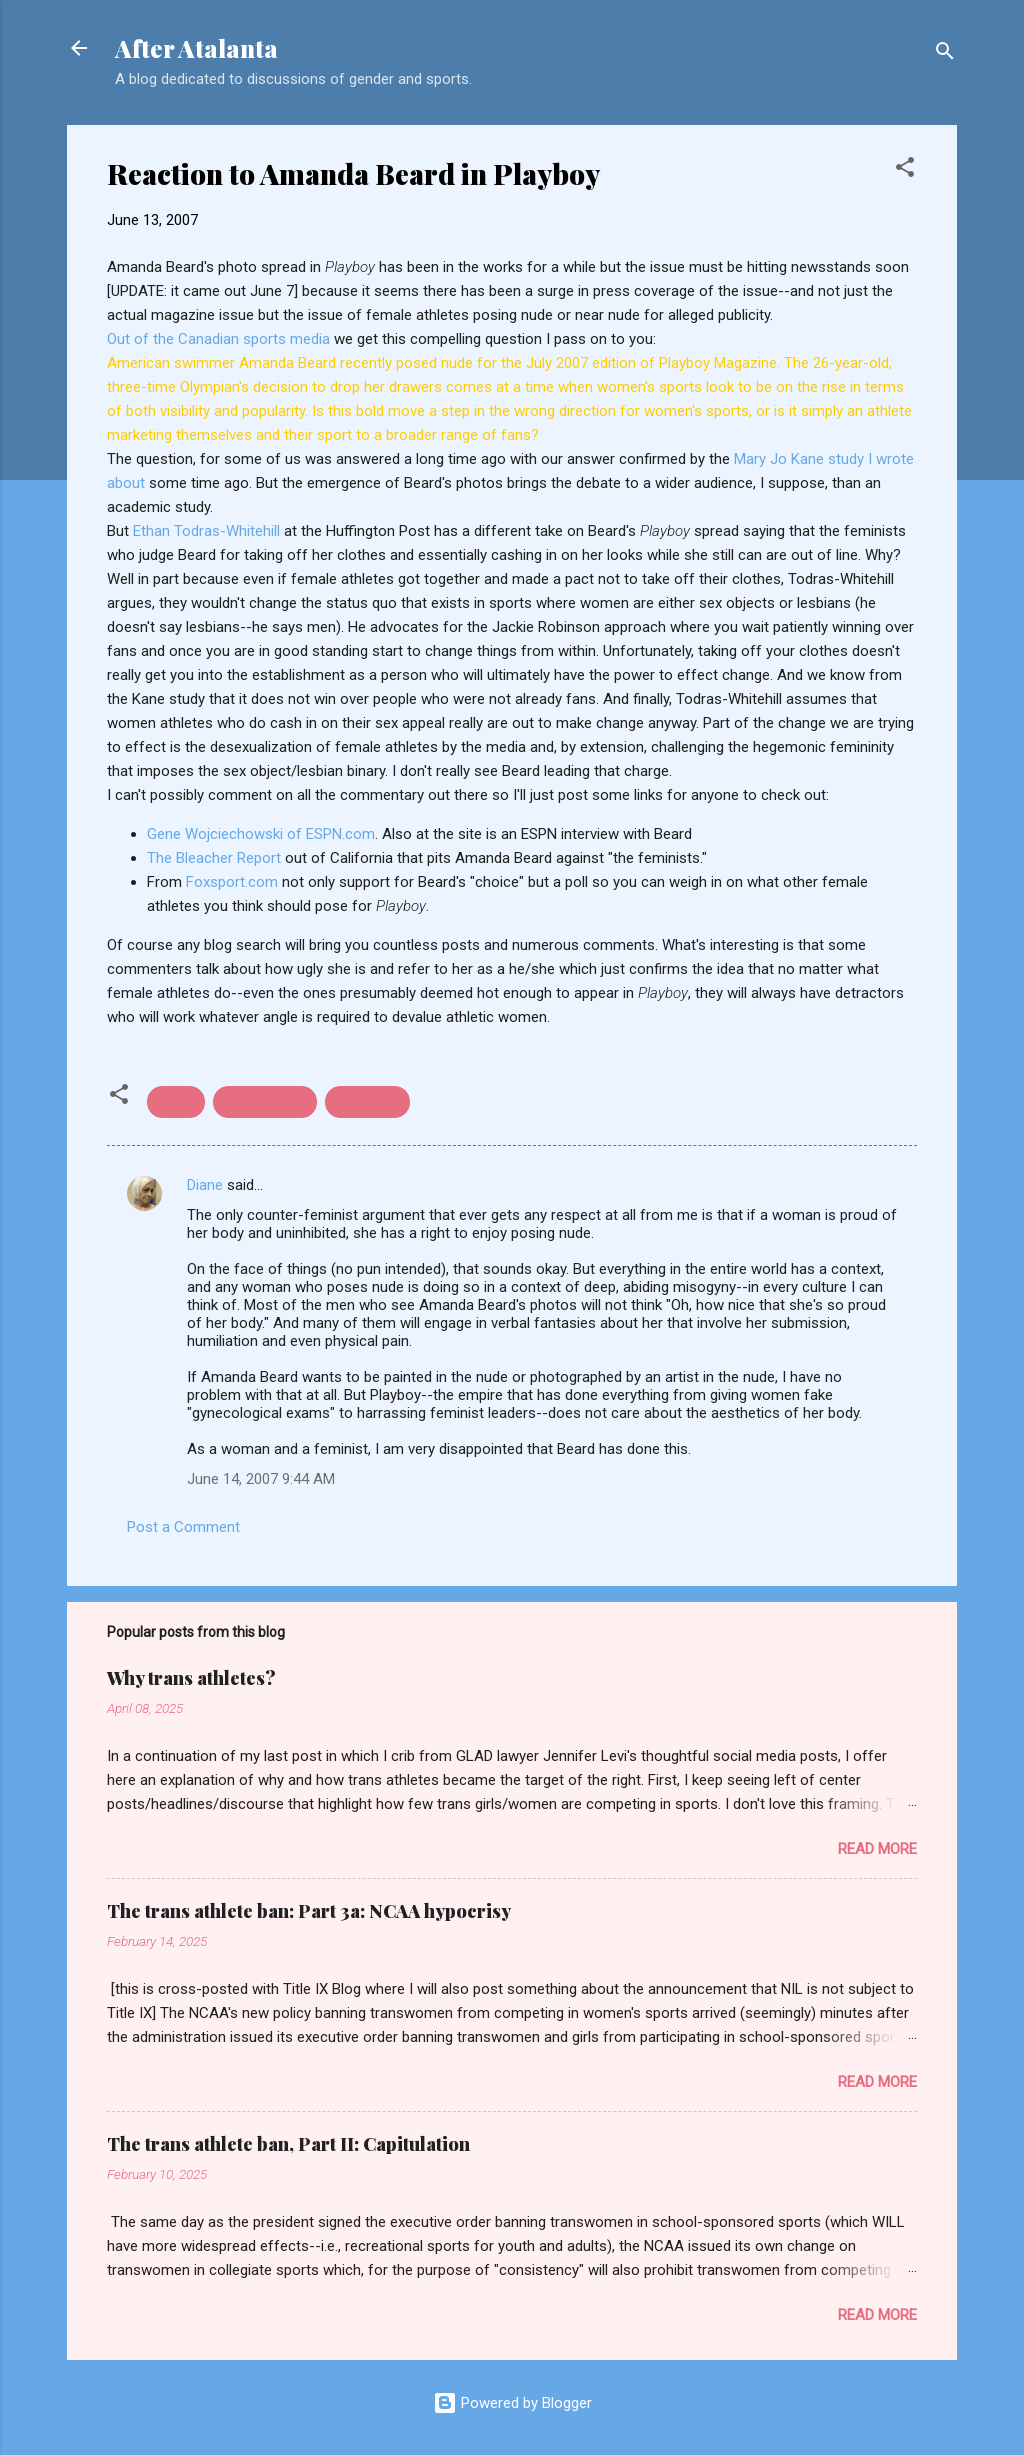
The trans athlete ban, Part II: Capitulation (288, 2144)
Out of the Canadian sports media (220, 339)
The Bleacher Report (216, 858)
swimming (367, 1102)
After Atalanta (196, 48)
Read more (877, 1849)
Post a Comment (183, 1527)
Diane (205, 1185)
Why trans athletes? (191, 1678)
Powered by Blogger (512, 2403)
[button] (905, 170)
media (176, 1102)
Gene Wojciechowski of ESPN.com (261, 834)
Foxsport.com (234, 882)
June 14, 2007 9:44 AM (261, 1479)
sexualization (265, 1102)
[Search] (945, 54)
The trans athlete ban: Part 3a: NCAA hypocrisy (309, 1911)
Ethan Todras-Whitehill (208, 531)
